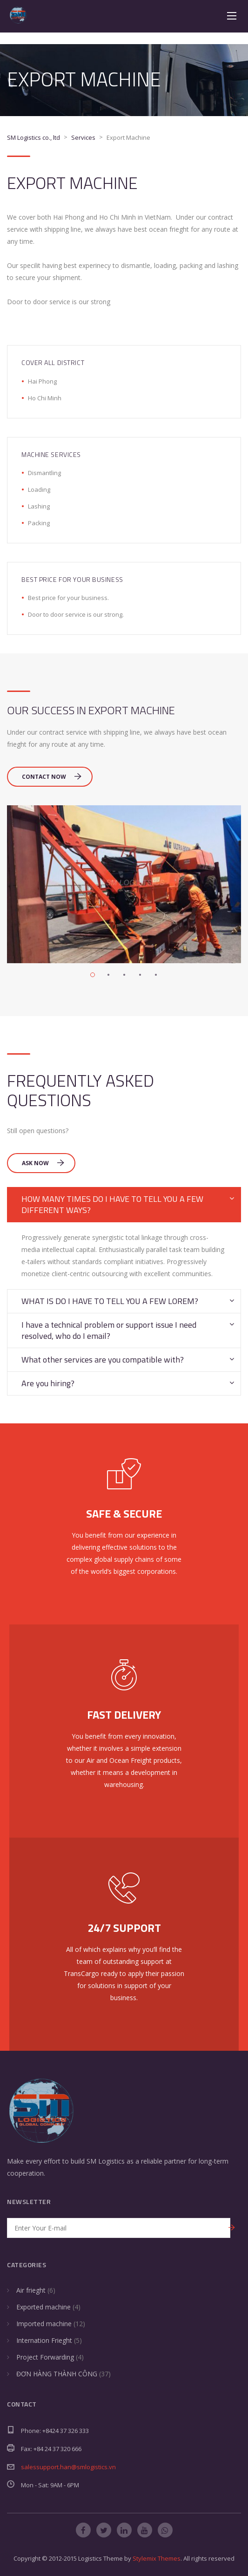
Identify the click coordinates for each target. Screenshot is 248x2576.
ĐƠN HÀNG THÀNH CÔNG (56, 2373)
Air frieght (31, 2290)
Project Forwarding (45, 2357)
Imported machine (44, 2323)
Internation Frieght (44, 2340)
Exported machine (43, 2306)
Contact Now (51, 777)
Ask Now (43, 1163)
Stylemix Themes (157, 2558)
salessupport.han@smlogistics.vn (68, 2467)
